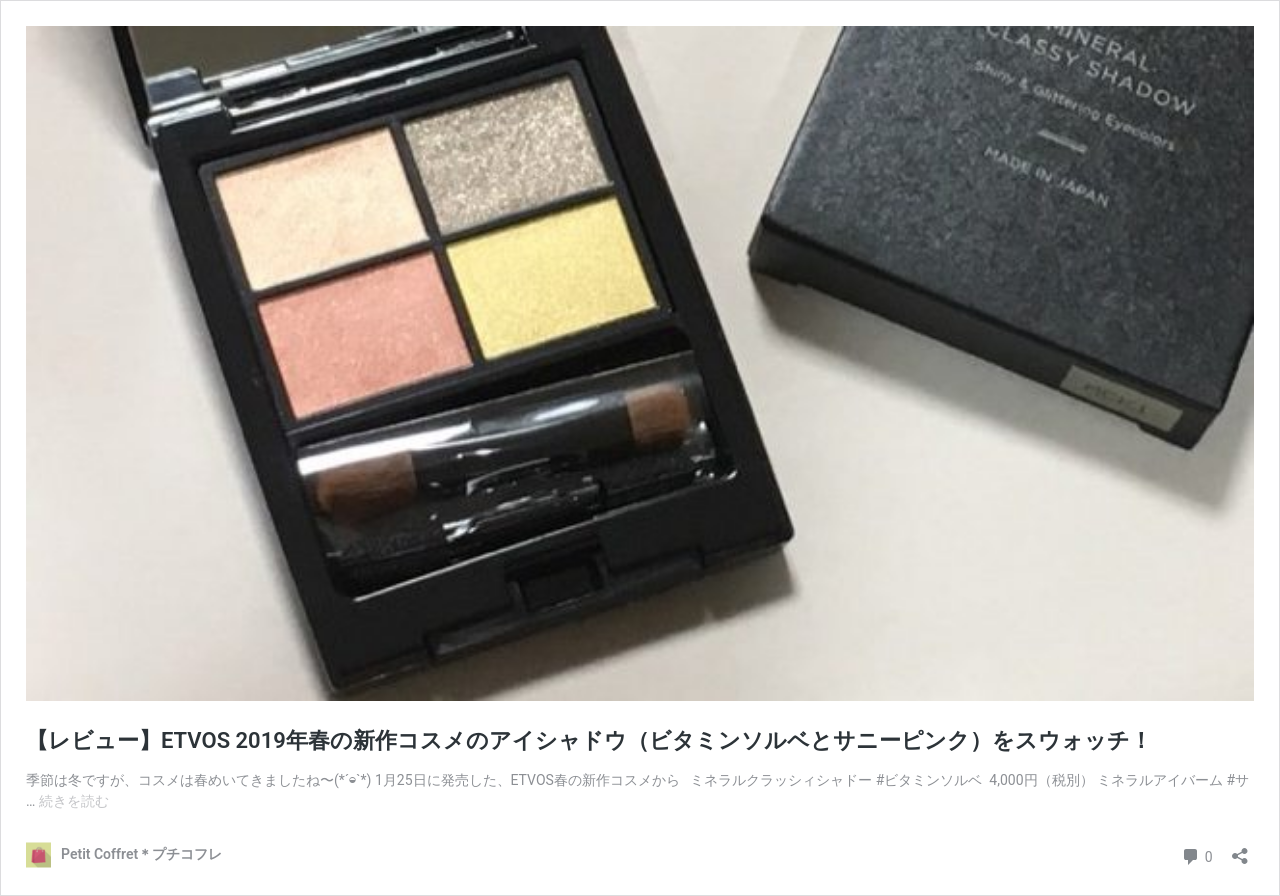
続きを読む (74, 801)
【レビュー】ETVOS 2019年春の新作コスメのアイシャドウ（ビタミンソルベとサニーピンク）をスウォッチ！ (589, 740)
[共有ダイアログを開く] (1240, 849)
